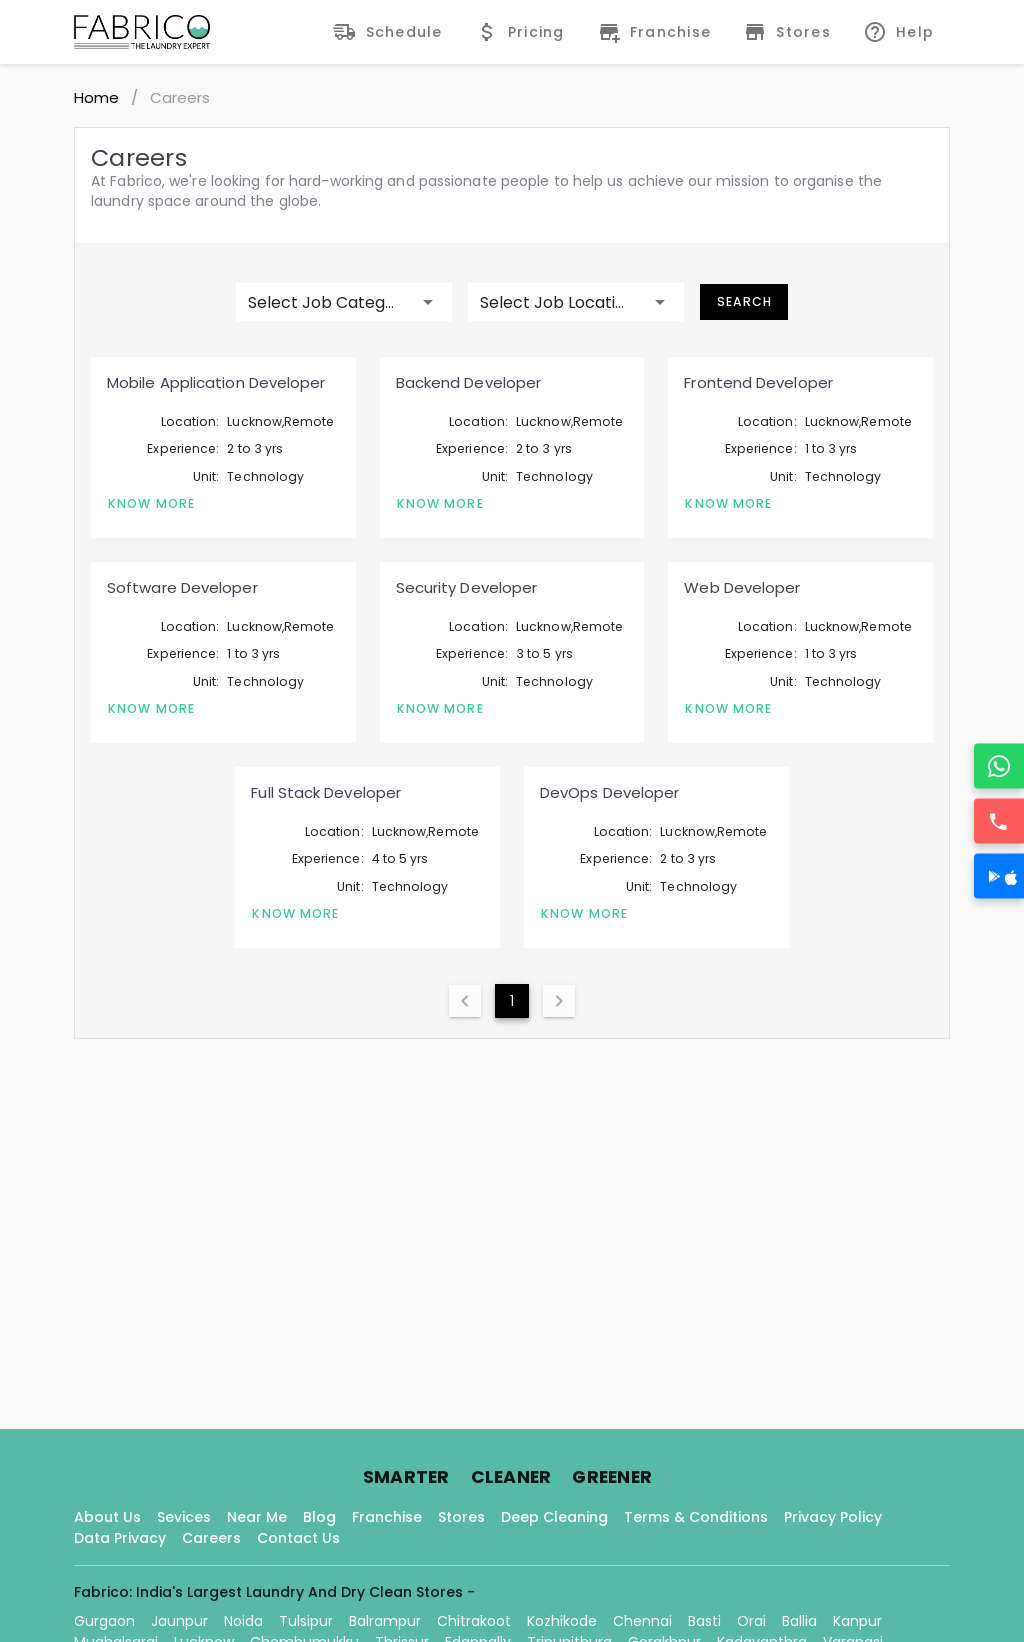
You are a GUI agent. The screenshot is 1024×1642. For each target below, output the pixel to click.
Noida (243, 1621)
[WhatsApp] (999, 766)
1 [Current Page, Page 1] (512, 1001)
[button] (344, 302)
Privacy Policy (833, 1517)
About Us (107, 1517)
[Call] (999, 821)
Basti (704, 1621)
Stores (461, 1517)
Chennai (642, 1621)
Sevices (184, 1517)
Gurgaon (104, 1621)
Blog (319, 1517)
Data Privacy (120, 1538)
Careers (211, 1538)
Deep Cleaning (554, 1517)
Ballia (799, 1621)
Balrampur (385, 1621)
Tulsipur (306, 1621)
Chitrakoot (474, 1621)
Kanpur (857, 1621)
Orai (751, 1621)
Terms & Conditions (696, 1517)
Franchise (387, 1517)
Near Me (257, 1517)
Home (96, 97)
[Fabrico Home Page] (142, 32)
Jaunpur (179, 1621)
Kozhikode (562, 1621)
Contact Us (298, 1538)
